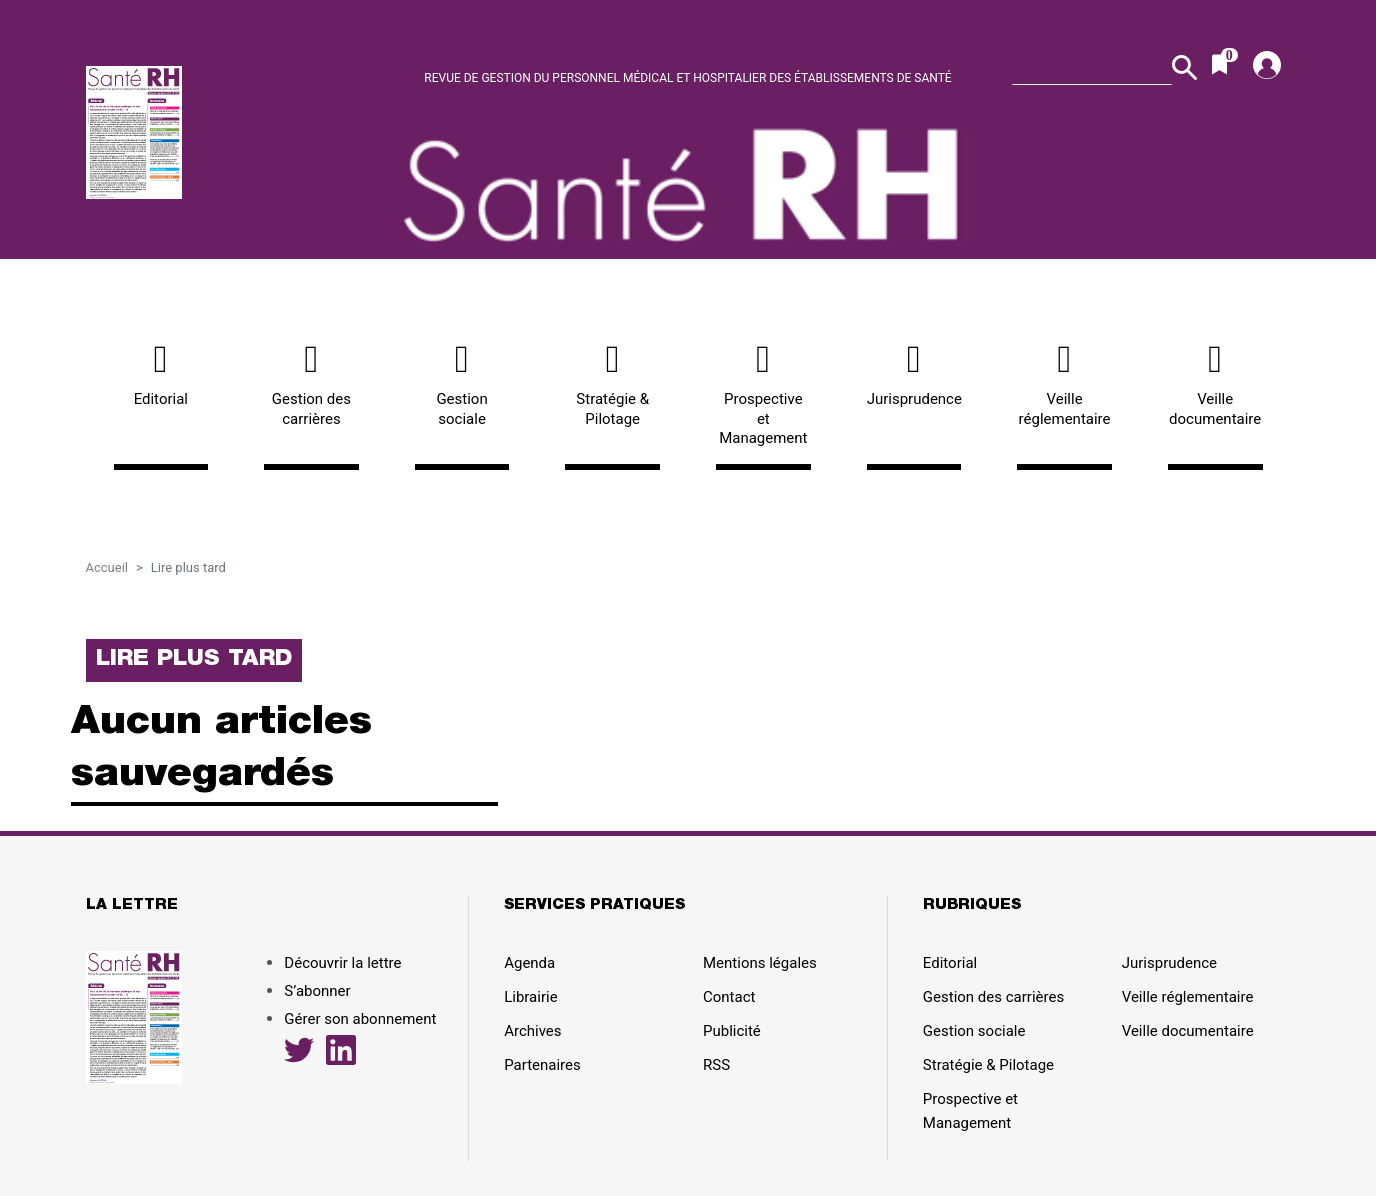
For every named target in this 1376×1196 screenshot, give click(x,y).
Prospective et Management (763, 393)
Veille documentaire (1215, 384)
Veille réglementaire (1064, 384)
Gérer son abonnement (360, 1019)
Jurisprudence (914, 374)
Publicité (732, 1031)
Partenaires (542, 1065)
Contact (729, 997)
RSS (716, 1065)
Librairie (530, 997)
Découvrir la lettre (138, 217)
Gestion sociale (462, 384)
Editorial (161, 374)
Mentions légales (760, 963)
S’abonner (317, 991)
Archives (532, 1031)
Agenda (529, 963)
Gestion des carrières (311, 384)
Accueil (107, 567)
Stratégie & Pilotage (612, 384)
